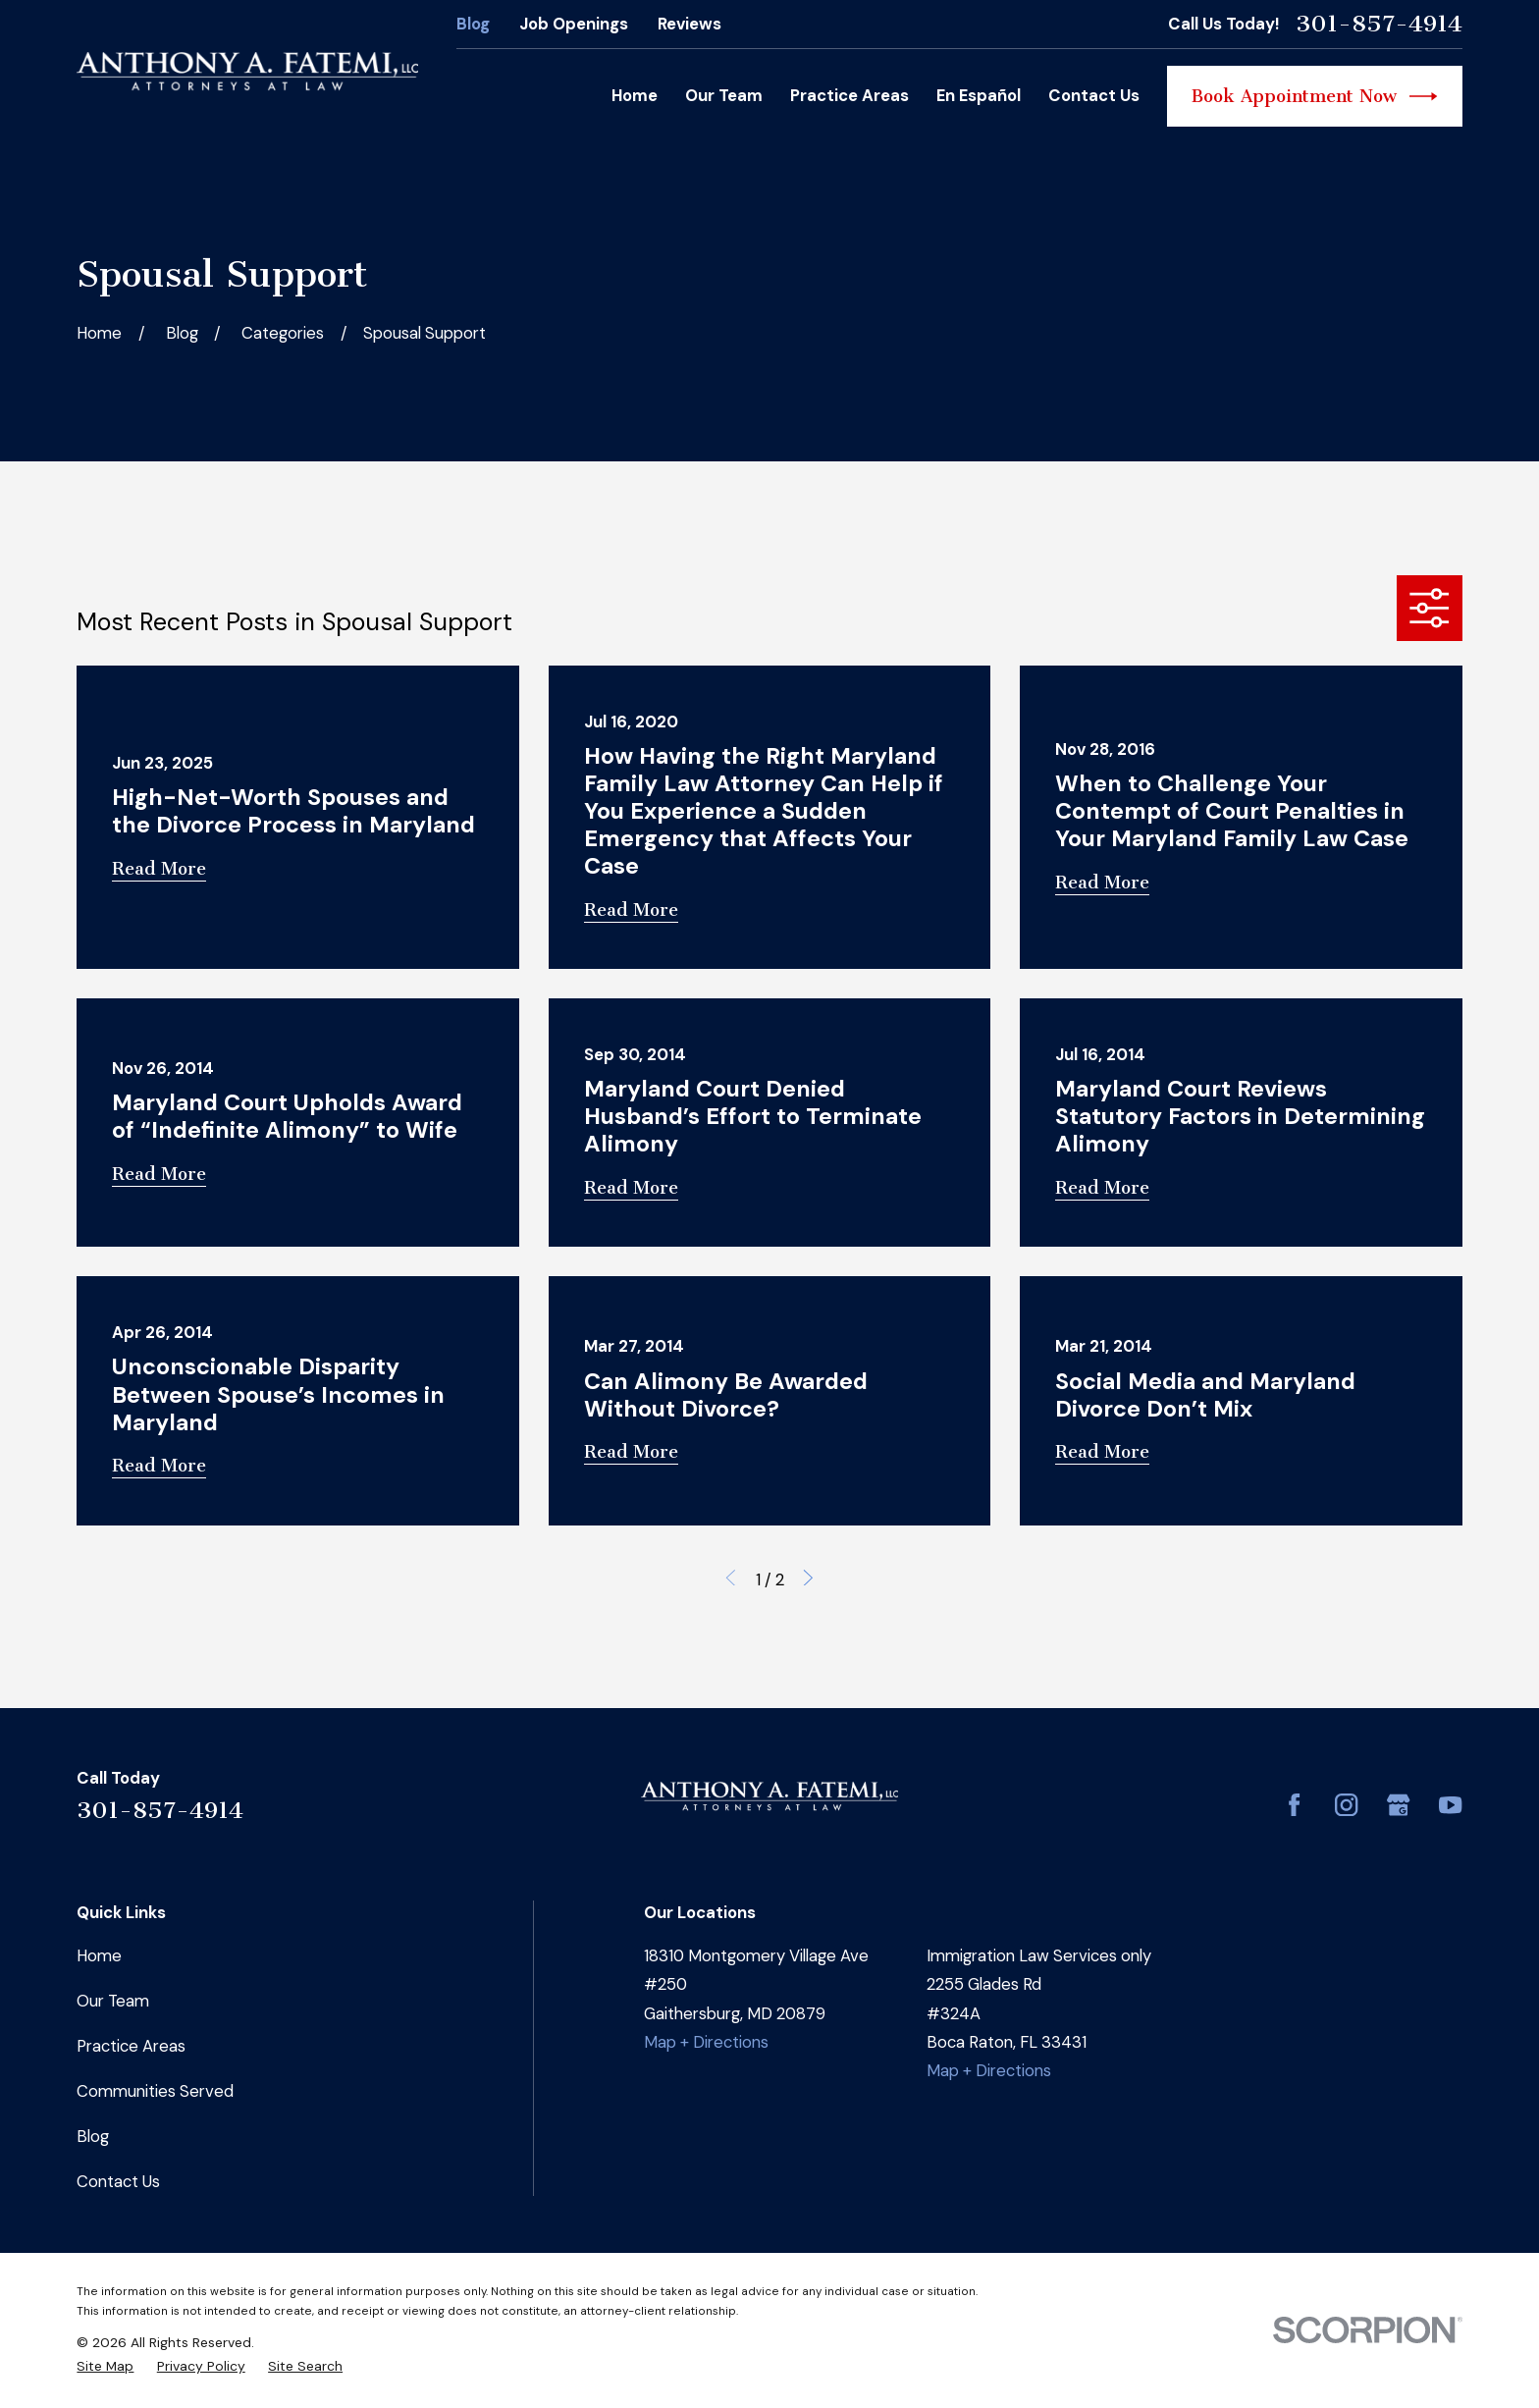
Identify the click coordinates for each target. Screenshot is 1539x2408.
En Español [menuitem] (978, 95)
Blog (473, 23)
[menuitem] (105, 2366)
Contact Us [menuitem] (1094, 95)
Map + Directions (706, 2042)
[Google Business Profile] (1398, 1804)
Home (99, 1955)
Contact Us (118, 2181)
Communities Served (155, 2091)
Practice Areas (131, 2046)
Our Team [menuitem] (724, 95)
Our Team (113, 2000)
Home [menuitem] (634, 95)
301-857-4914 (1379, 23)
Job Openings (573, 23)
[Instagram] (1346, 1804)
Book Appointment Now (1315, 96)
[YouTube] (1450, 1804)
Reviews (689, 23)
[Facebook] (1294, 1804)
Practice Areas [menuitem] (849, 95)
